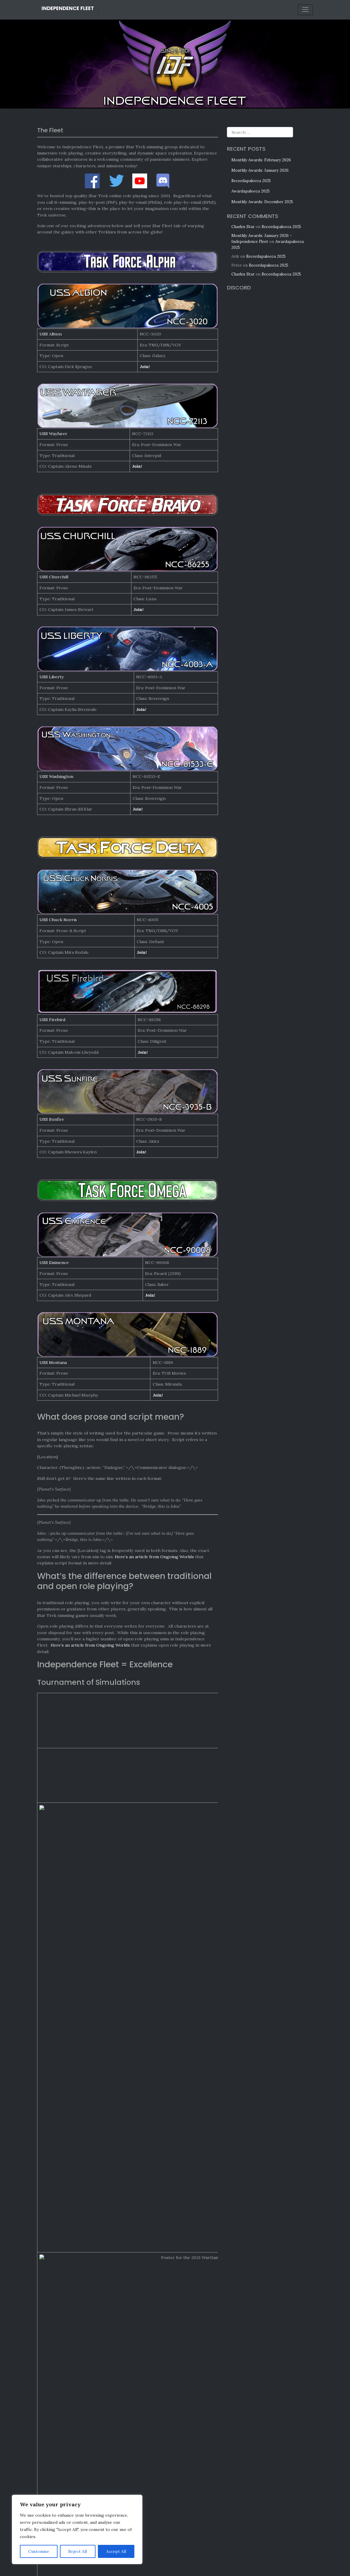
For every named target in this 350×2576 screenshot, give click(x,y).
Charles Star (242, 226)
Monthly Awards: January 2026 (260, 170)
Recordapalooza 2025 (251, 180)
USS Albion (50, 334)
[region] (77, 2529)
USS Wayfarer (53, 433)
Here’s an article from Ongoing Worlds (154, 1556)
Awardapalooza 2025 (250, 191)
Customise (38, 2551)
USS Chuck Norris (58, 919)
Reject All (77, 2551)
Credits (148, 2563)
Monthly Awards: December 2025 (262, 201)
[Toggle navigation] (305, 9)
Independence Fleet (68, 8)
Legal (161, 2563)
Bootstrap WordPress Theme (200, 2569)
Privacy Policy (180, 2563)
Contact (202, 2563)
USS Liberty (51, 676)
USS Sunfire (51, 1119)
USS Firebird (52, 1019)
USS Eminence (54, 1262)
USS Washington (56, 776)
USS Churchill (53, 576)
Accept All (116, 2551)
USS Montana (53, 1362)
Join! (145, 366)
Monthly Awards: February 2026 (261, 160)
